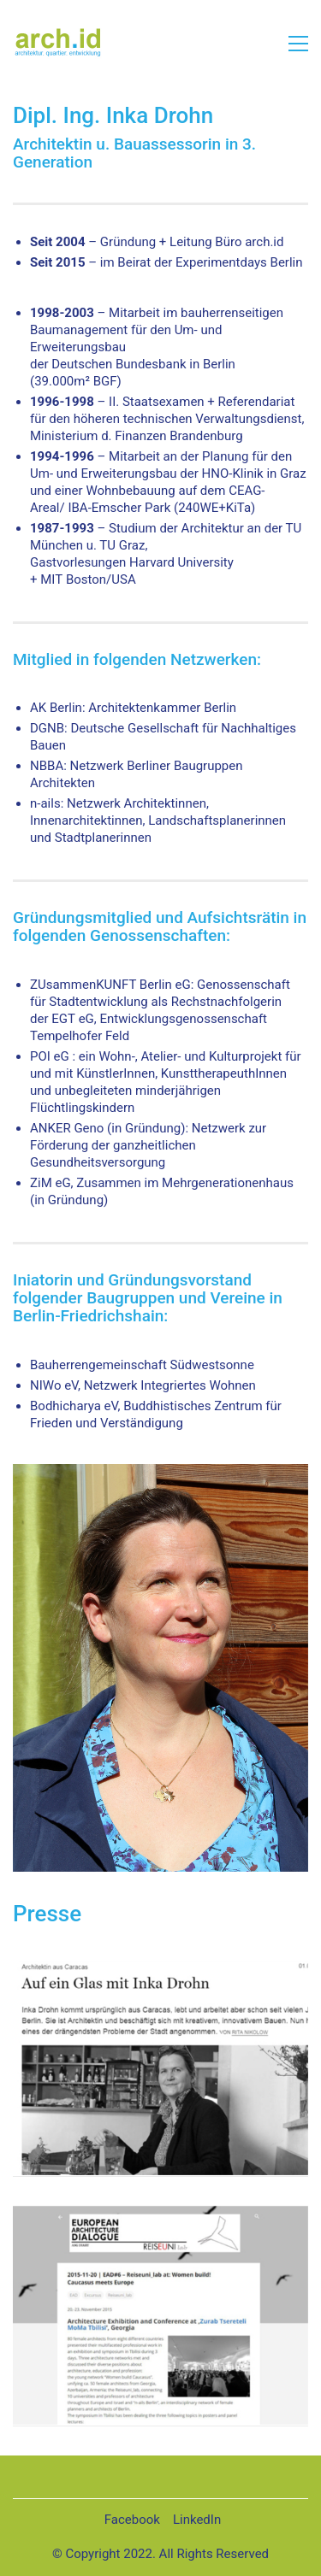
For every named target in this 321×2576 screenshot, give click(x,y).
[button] (298, 44)
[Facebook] (132, 2520)
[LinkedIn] (197, 2520)
